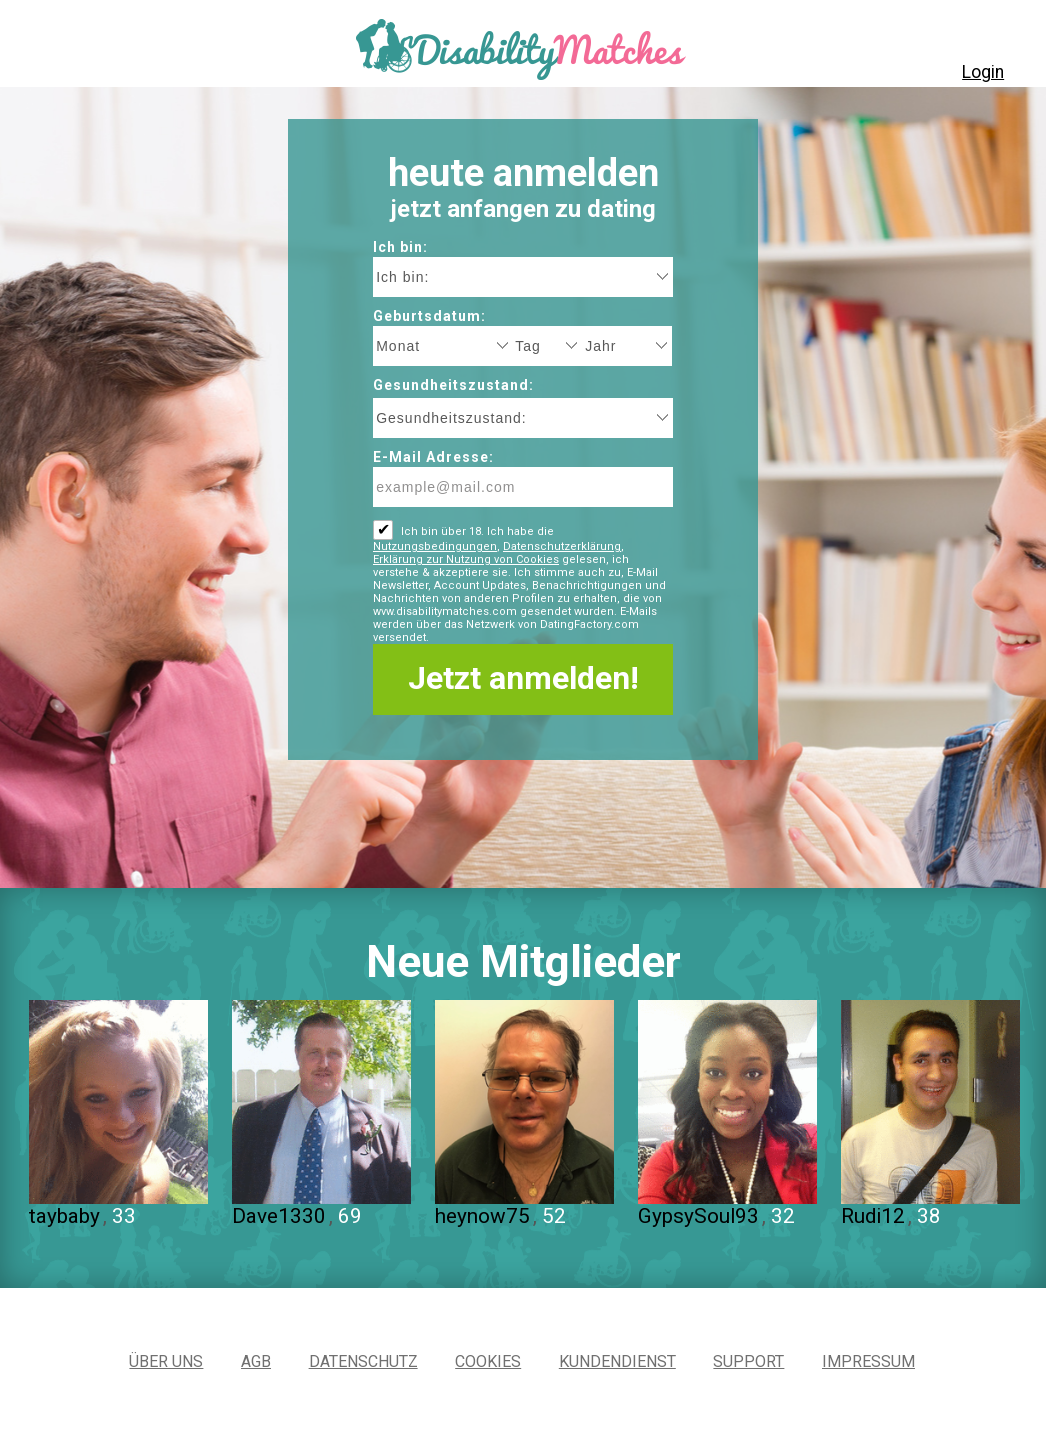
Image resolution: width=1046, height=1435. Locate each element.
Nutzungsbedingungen (435, 546)
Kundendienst (617, 1361)
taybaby (64, 1216)
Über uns (166, 1361)
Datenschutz (363, 1361)
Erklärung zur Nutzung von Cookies (466, 559)
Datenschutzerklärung (562, 546)
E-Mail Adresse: (433, 457)
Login (983, 72)
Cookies (488, 1361)
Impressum (868, 1361)
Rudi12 (873, 1216)
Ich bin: (400, 247)
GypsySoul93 (698, 1216)
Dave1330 (279, 1216)
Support (748, 1361)
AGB (256, 1361)
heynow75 (482, 1216)
